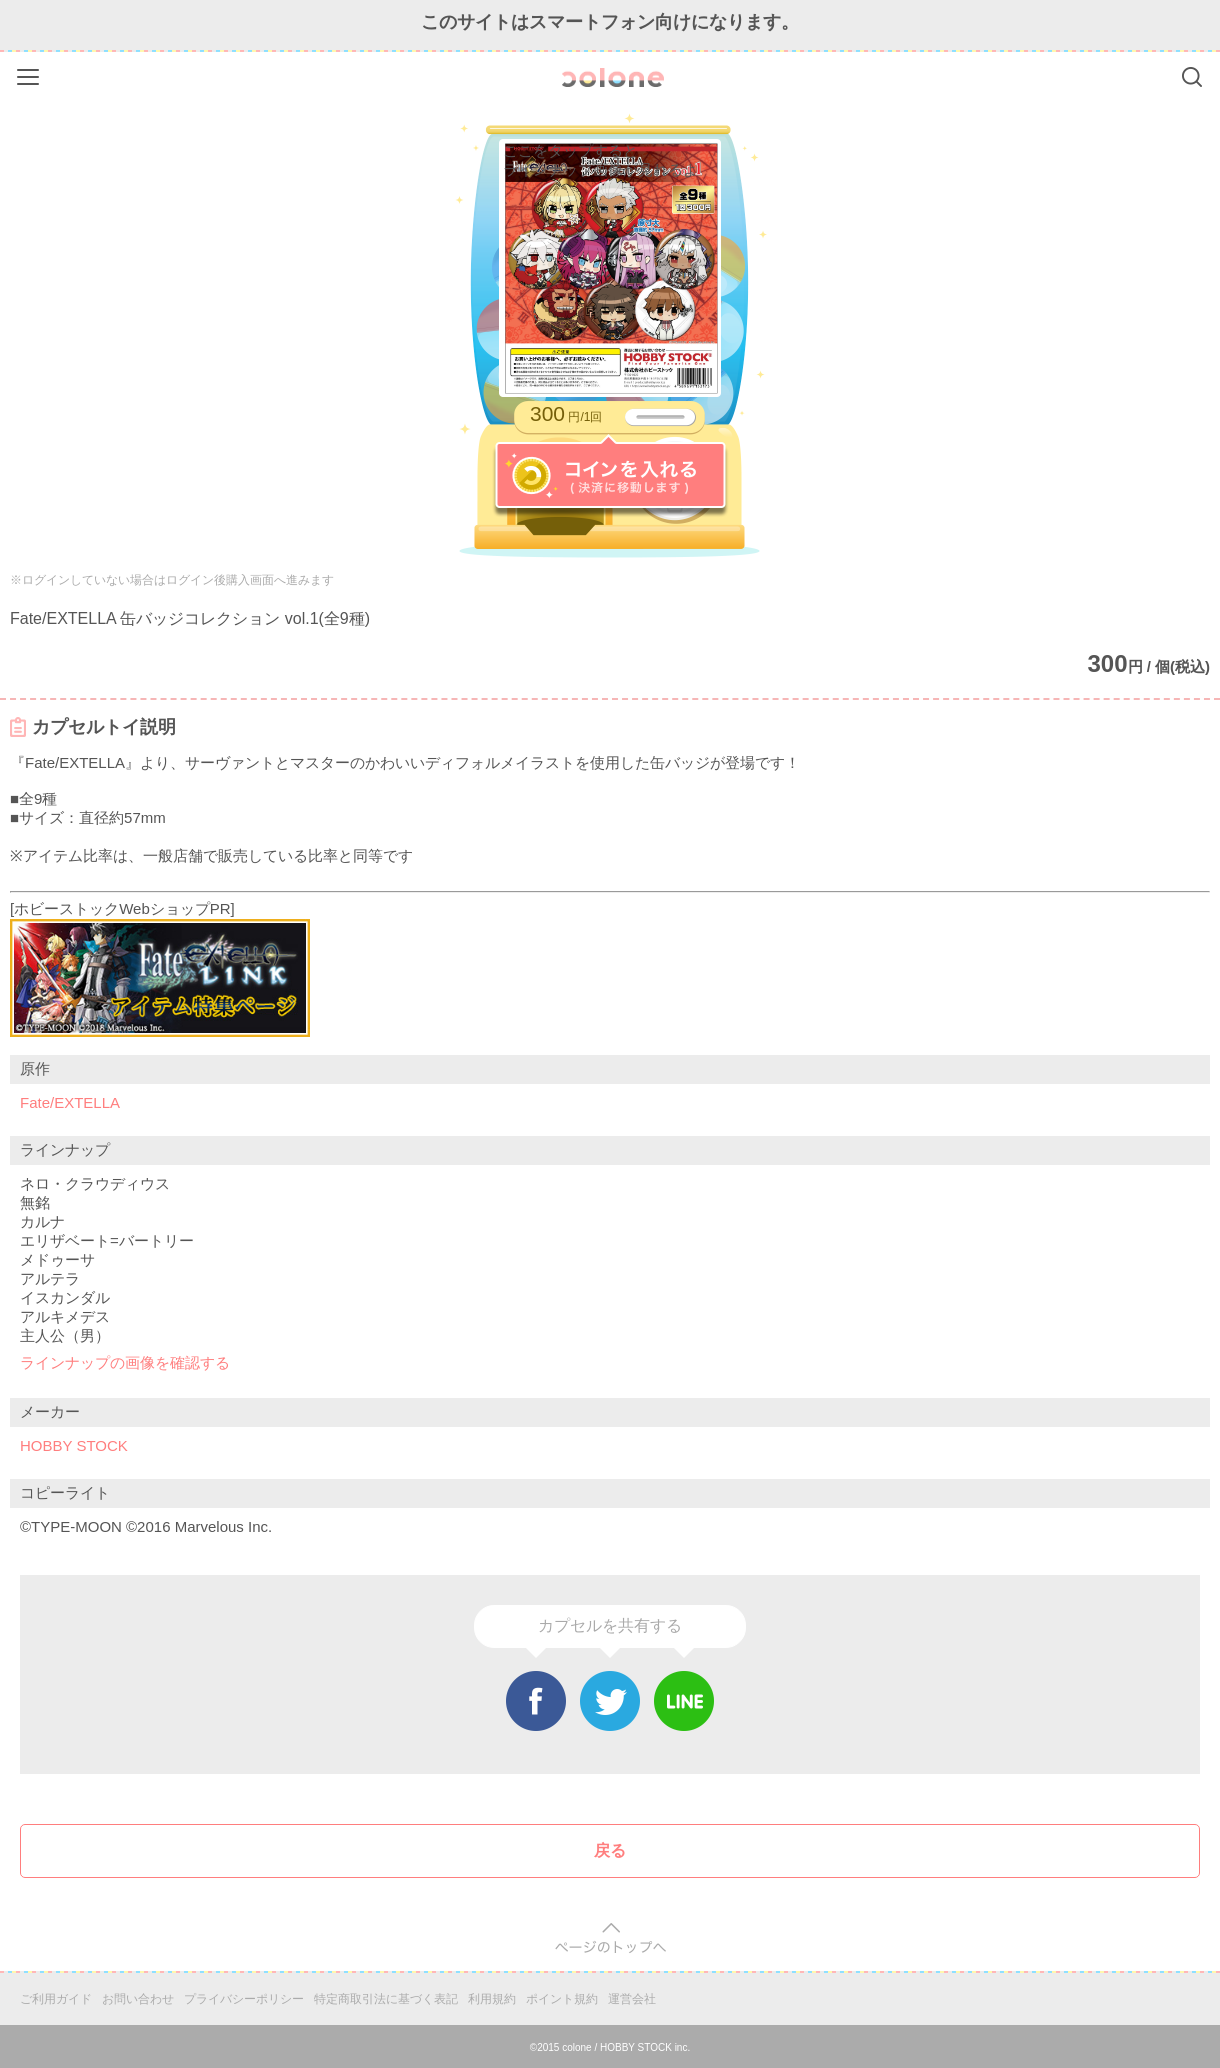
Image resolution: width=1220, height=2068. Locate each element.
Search (1192, 77)
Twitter (610, 1701)
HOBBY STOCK (74, 1445)
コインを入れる (610, 476)
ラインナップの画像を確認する (125, 1362)
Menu (30, 73)
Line (684, 1701)
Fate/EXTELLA (70, 1102)
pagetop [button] (610, 1938)
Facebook (536, 1701)
